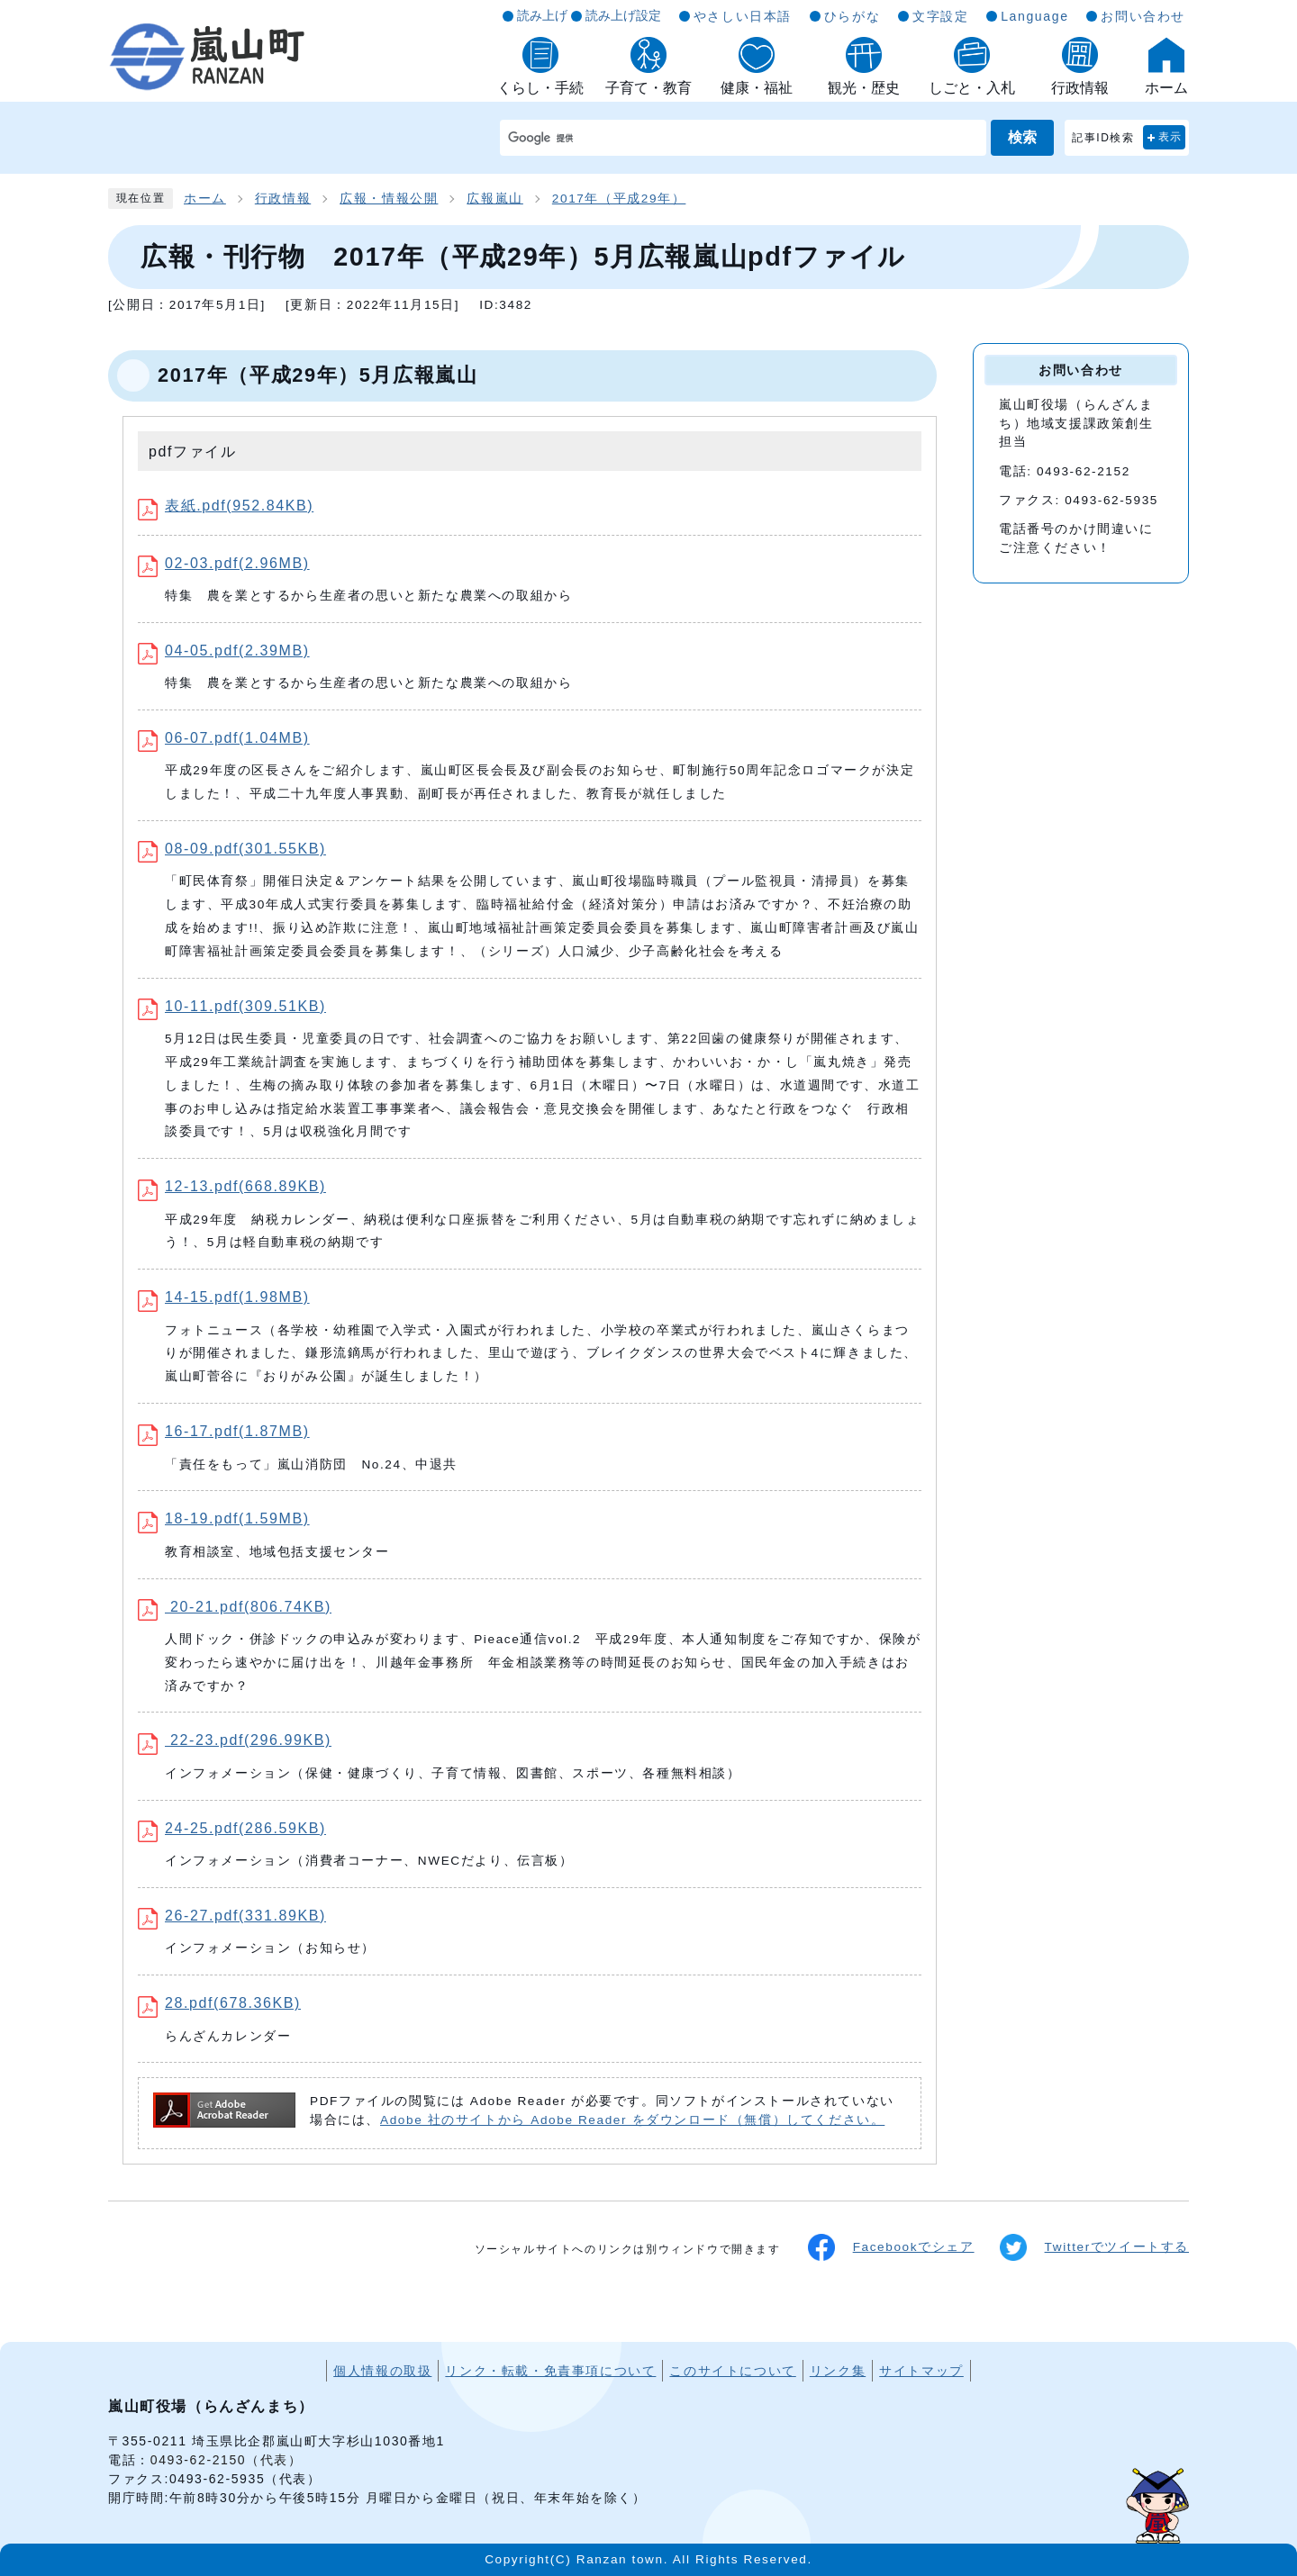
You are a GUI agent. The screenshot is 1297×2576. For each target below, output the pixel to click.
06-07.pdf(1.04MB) (224, 738)
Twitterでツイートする (1094, 2247)
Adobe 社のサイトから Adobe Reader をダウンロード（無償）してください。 (632, 2120)
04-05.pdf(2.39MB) (224, 650)
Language (1034, 16)
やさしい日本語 (743, 16)
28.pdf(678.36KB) (219, 2003)
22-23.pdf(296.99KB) (234, 1740)
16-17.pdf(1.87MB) (224, 1431)
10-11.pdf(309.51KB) (232, 1006)
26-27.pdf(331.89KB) (232, 1915)
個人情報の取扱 (382, 2371)
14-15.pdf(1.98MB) (224, 1297)
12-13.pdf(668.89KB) (232, 1186)
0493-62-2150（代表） (226, 2460)
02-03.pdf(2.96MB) (224, 563)
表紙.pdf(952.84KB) (225, 505)
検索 (1022, 137)
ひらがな (852, 16)
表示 (1170, 136)
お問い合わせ (1143, 16)
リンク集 (838, 2371)
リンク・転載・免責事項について (550, 2371)
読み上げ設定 (623, 15)
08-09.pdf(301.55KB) (232, 848)
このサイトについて (732, 2371)
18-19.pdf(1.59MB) (224, 1518)
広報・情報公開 (389, 198)
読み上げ (542, 15)
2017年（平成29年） (619, 198)
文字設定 (940, 16)
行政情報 (283, 198)
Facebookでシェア (891, 2247)
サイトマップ (921, 2371)
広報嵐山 (494, 198)
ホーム (205, 198)
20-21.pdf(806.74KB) (234, 1606)
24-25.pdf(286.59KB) (232, 1828)
